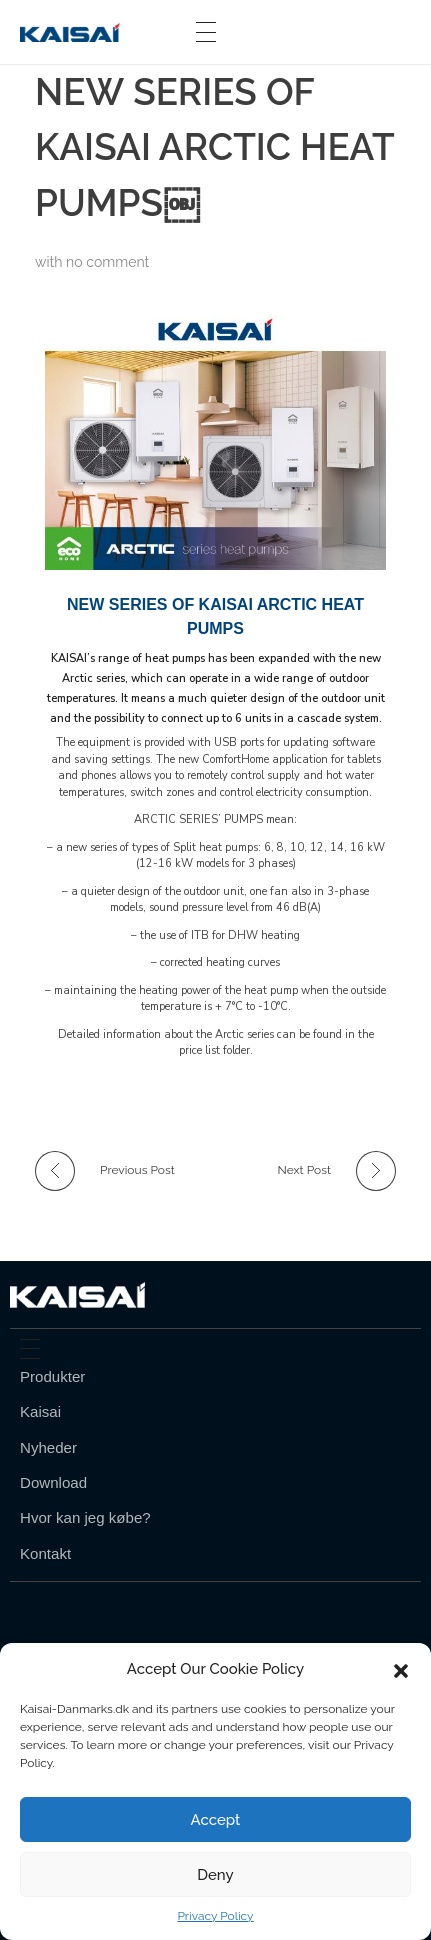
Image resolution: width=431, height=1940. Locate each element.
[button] (401, 1669)
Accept (216, 1820)
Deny (215, 1875)
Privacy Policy (215, 1916)
